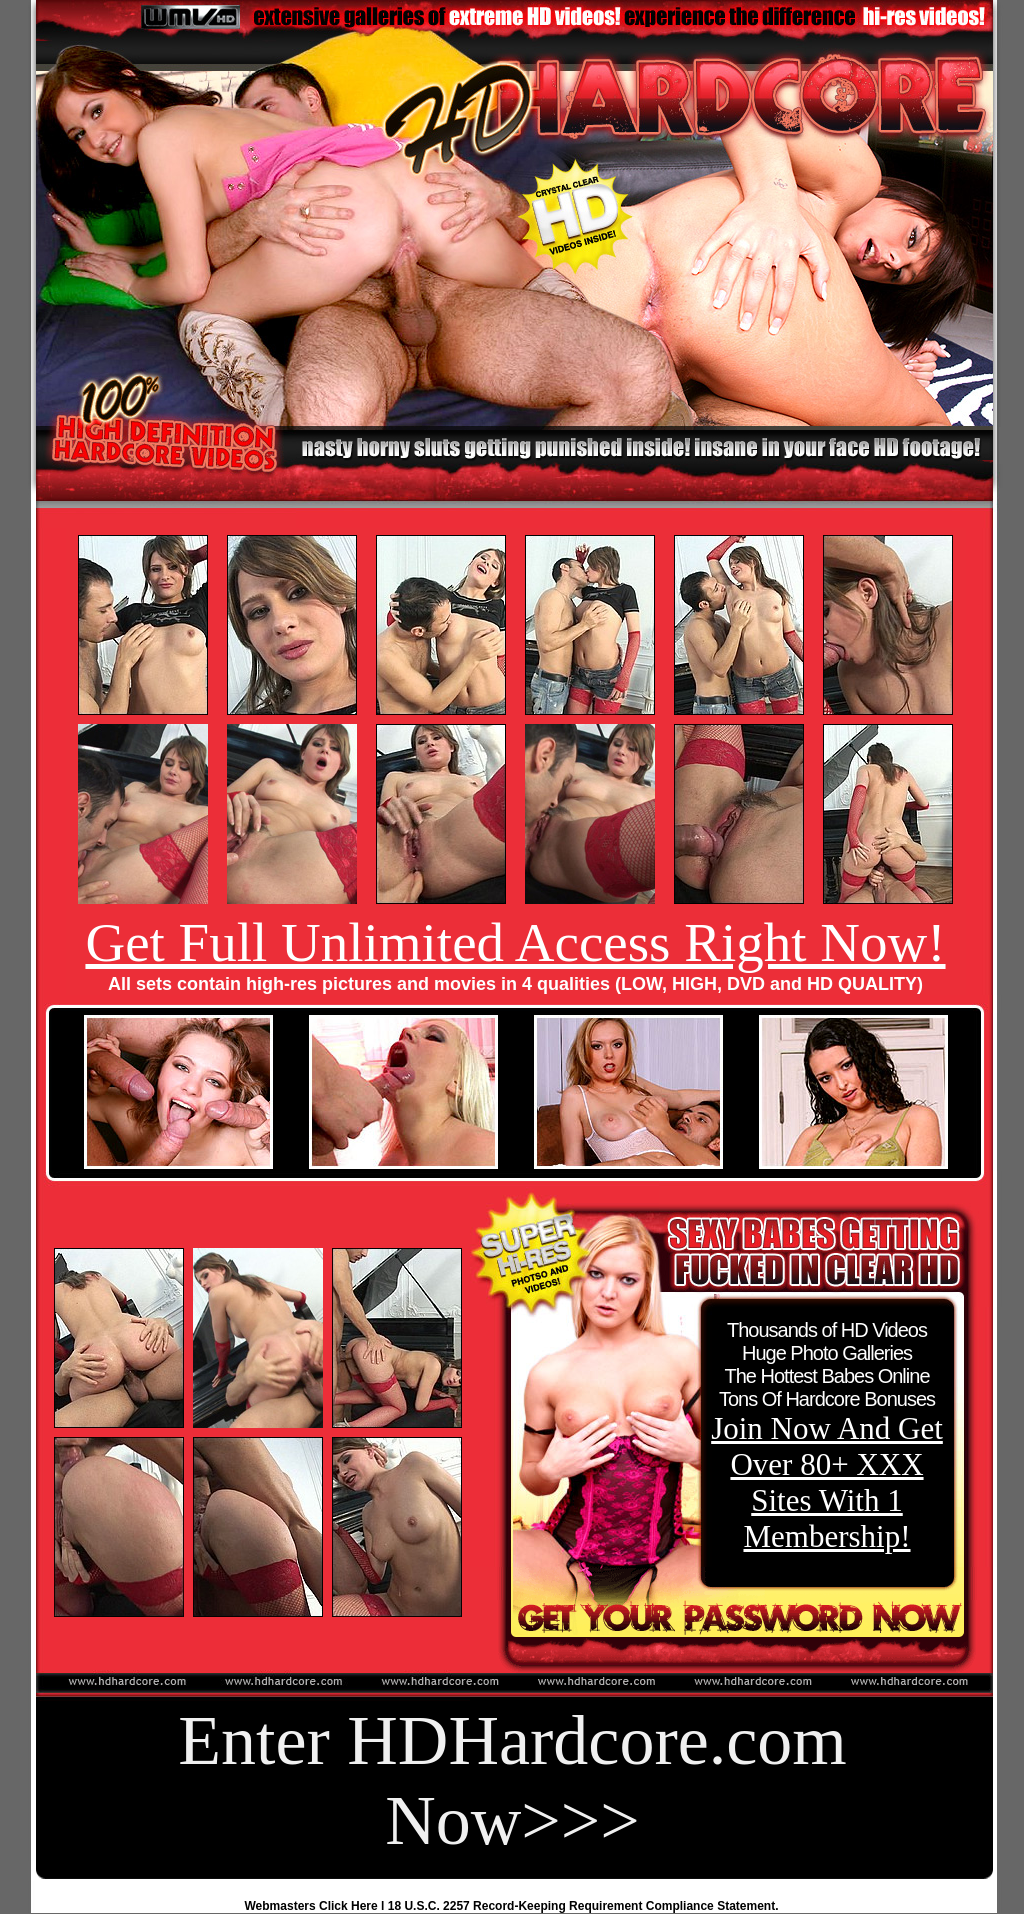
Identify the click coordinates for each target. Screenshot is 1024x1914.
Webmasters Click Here (311, 1906)
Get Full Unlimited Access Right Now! (515, 942)
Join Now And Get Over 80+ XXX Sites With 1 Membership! (827, 1482)
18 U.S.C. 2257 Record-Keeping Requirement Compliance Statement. (583, 1906)
